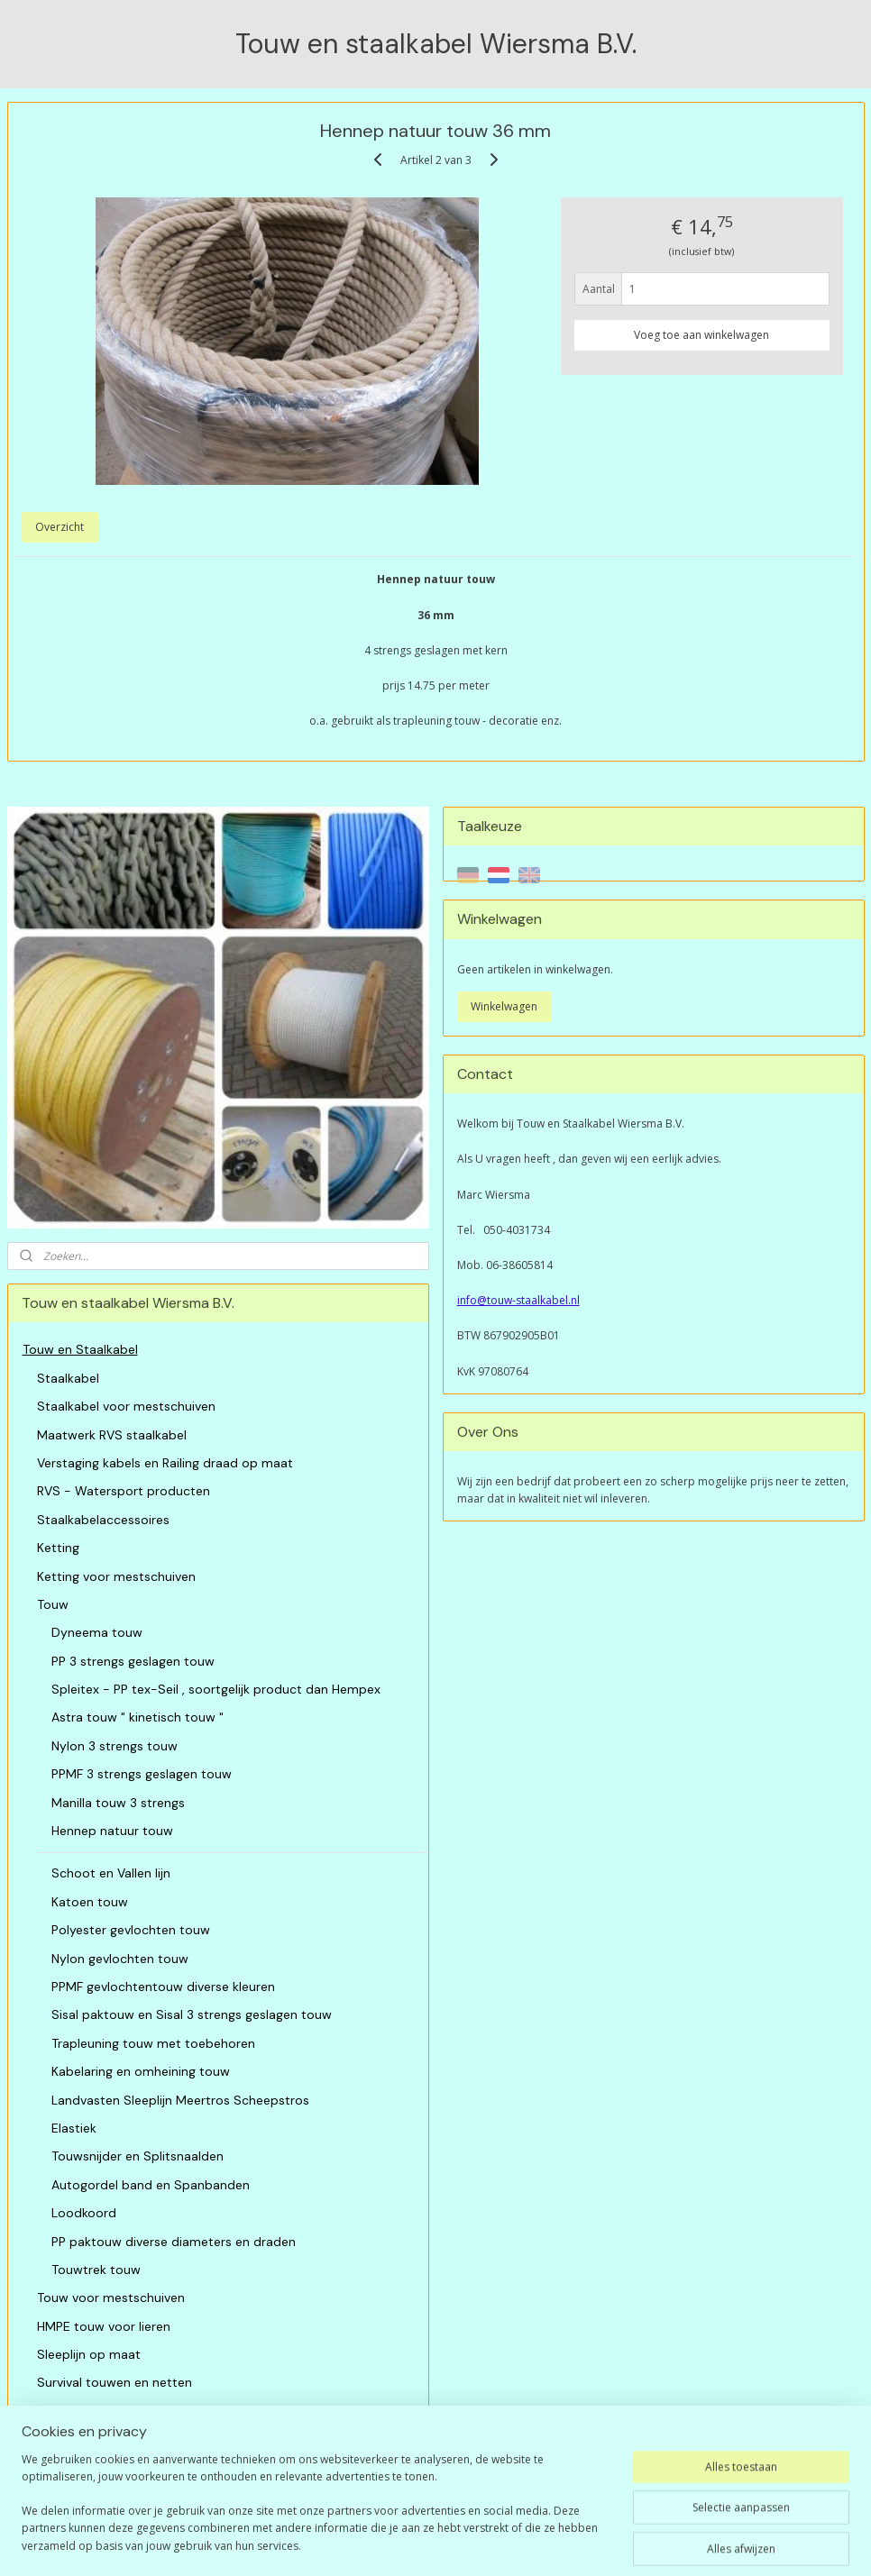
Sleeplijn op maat (89, 2354)
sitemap (413, 2543)
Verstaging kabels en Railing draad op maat (165, 1463)
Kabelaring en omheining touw (140, 2071)
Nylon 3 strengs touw (114, 1746)
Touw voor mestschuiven (111, 2297)
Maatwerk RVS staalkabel (112, 1435)
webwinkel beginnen (520, 2543)
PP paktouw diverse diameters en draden (173, 2241)
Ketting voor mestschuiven (116, 1576)
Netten (57, 2411)
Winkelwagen (504, 1006)
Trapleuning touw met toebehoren (153, 2043)
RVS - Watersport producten (123, 1491)
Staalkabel (68, 1378)
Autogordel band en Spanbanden (150, 2185)
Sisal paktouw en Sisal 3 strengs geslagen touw (191, 2014)
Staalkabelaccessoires (103, 1520)
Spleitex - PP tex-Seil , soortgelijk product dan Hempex (215, 1689)
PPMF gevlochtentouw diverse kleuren (163, 1986)
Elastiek (73, 2128)
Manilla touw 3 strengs (118, 1803)
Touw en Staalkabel (80, 1349)
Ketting (58, 1547)
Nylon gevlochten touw (119, 1958)
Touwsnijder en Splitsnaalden (137, 2156)
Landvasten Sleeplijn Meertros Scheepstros (180, 2100)
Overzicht (59, 526)
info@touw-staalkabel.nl (518, 1300)
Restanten (67, 2439)
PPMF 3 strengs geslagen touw (141, 1774)
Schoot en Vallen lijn (110, 1873)
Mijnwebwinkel (677, 2543)
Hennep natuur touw (112, 1830)
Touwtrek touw (96, 2269)
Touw (53, 1604)
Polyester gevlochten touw (130, 1930)
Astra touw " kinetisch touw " (137, 1717)
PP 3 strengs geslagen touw (133, 1661)
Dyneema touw (96, 1632)
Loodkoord (83, 2213)
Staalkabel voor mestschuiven (126, 1406)
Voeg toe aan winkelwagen (701, 334)
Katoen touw (89, 1902)
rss (451, 2543)
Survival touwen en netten (114, 2382)
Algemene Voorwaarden (93, 2468)
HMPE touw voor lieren (103, 2326)
